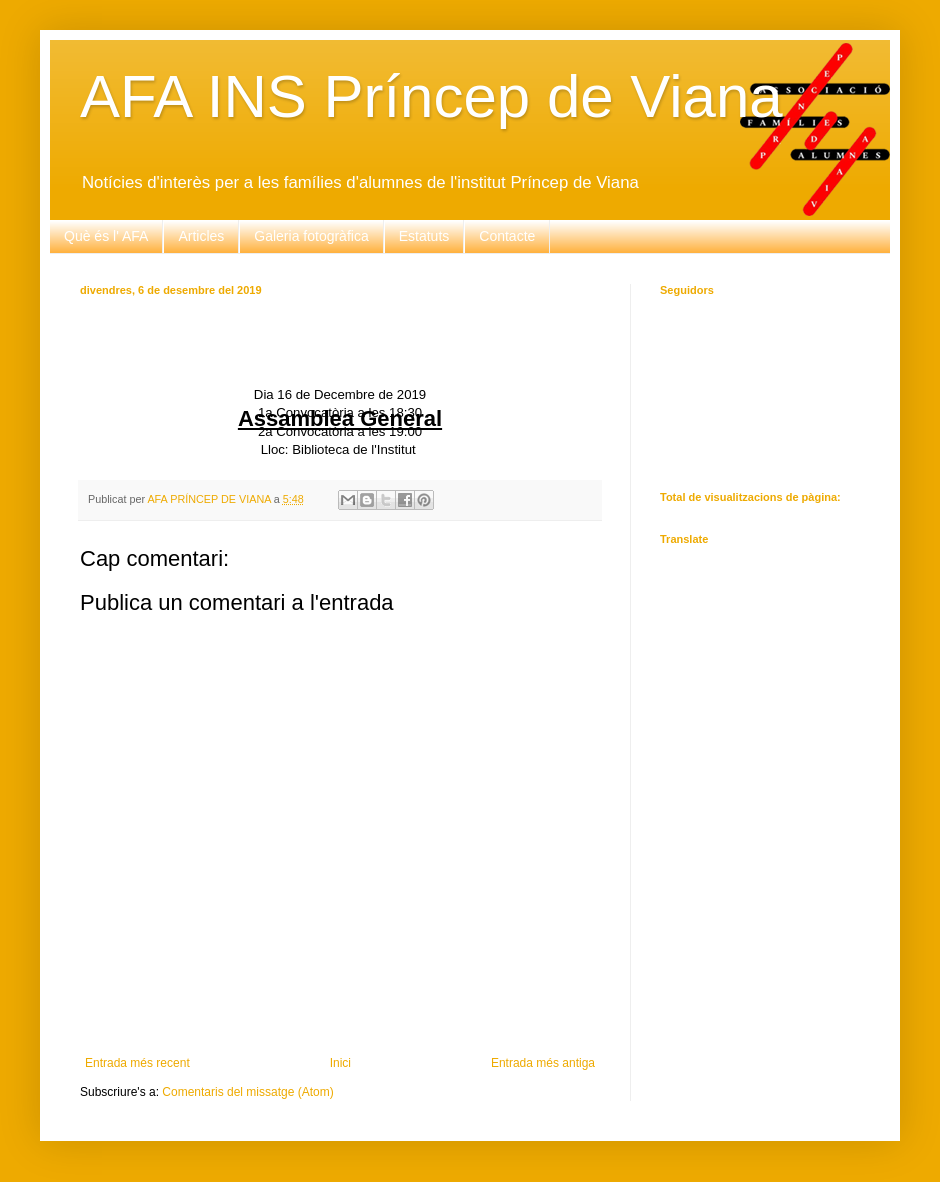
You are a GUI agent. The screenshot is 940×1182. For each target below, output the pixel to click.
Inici (340, 1063)
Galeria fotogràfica (311, 236)
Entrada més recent (137, 1063)
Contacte (507, 236)
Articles (201, 236)
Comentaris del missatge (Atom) (247, 1092)
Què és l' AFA (106, 236)
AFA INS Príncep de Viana (431, 96)
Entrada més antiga (543, 1063)
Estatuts (424, 236)
